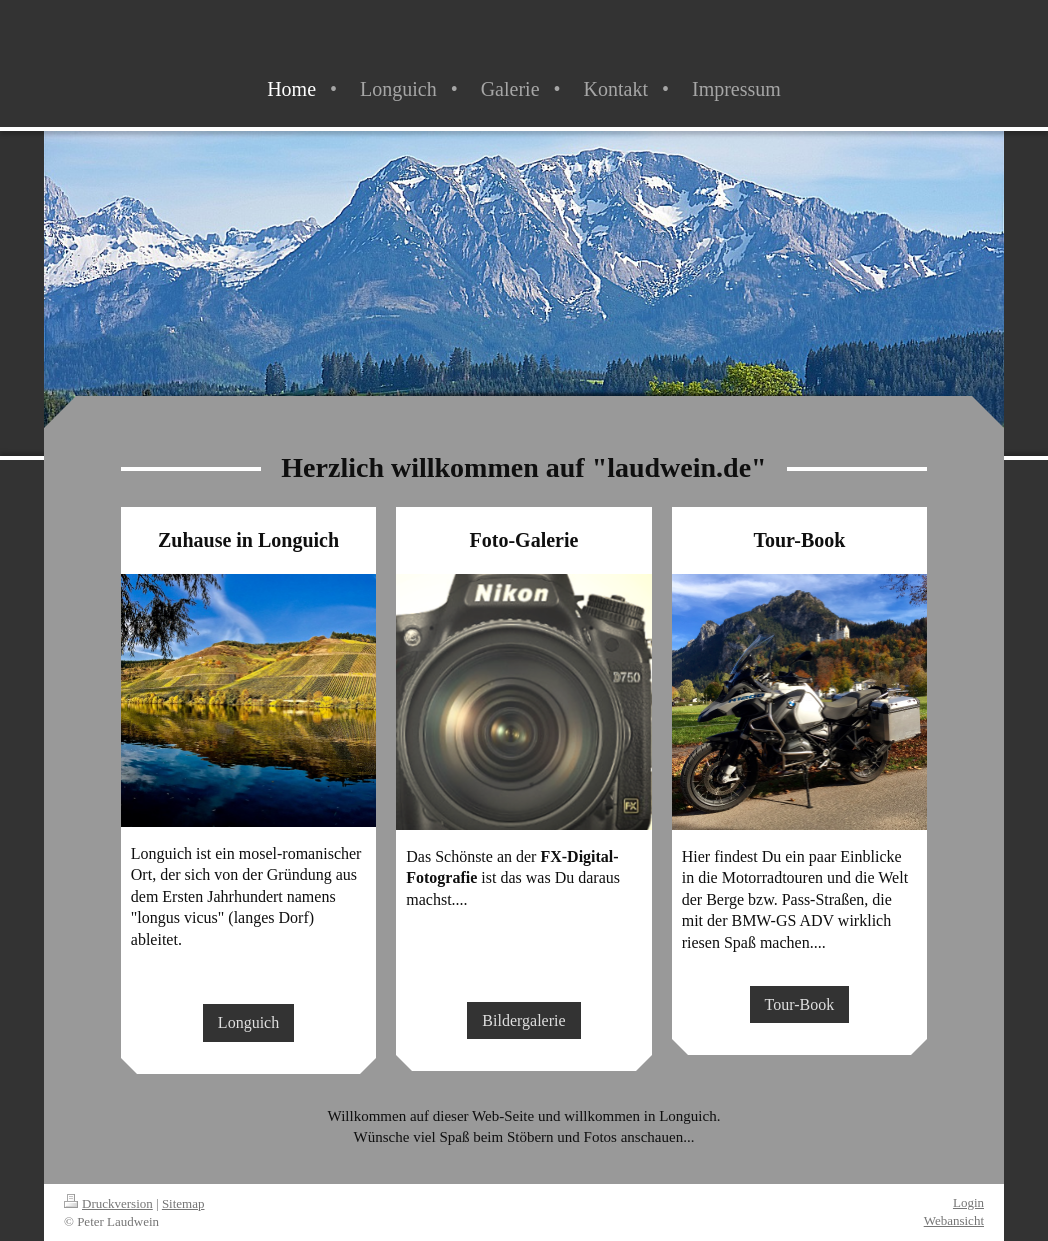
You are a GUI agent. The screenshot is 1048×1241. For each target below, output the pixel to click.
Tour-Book (800, 1004)
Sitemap (183, 1203)
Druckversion (108, 1203)
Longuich (248, 1022)
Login (968, 1202)
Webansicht (954, 1220)
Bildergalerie (523, 1020)
